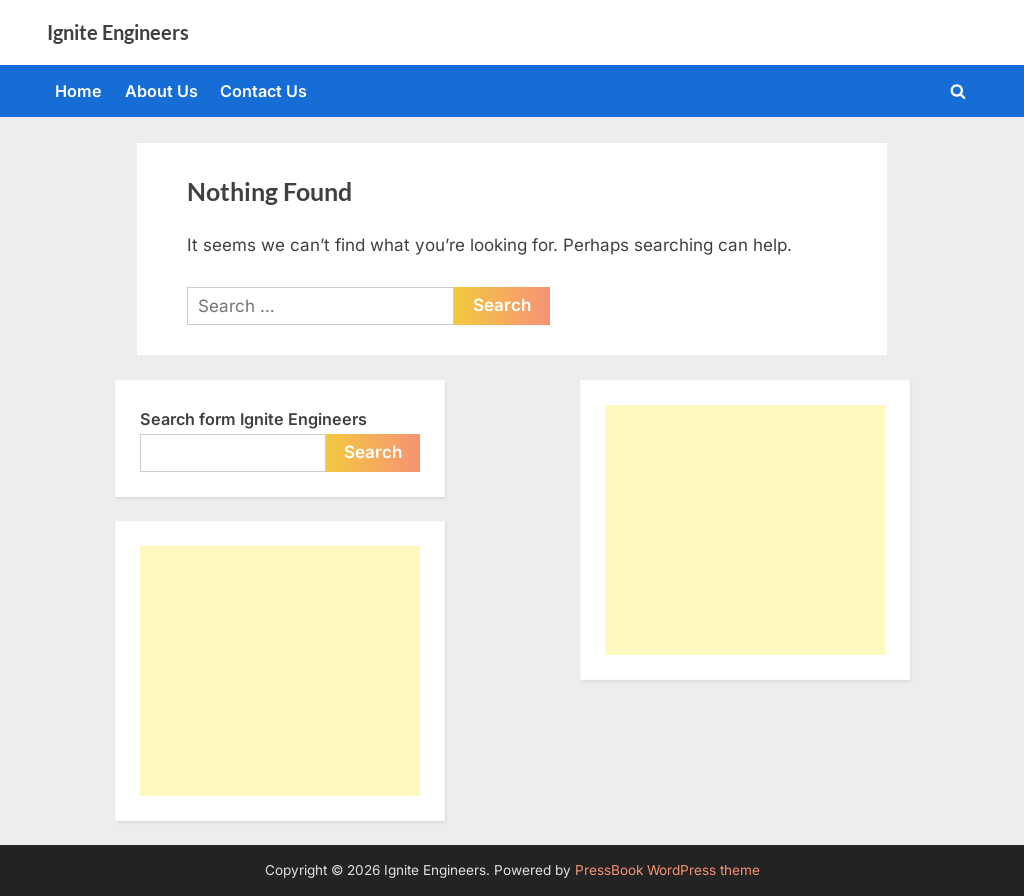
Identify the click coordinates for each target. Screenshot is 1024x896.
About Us (161, 91)
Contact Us (263, 91)
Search (373, 452)
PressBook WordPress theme (667, 870)
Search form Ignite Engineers (253, 419)
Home (78, 91)
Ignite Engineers (118, 32)
